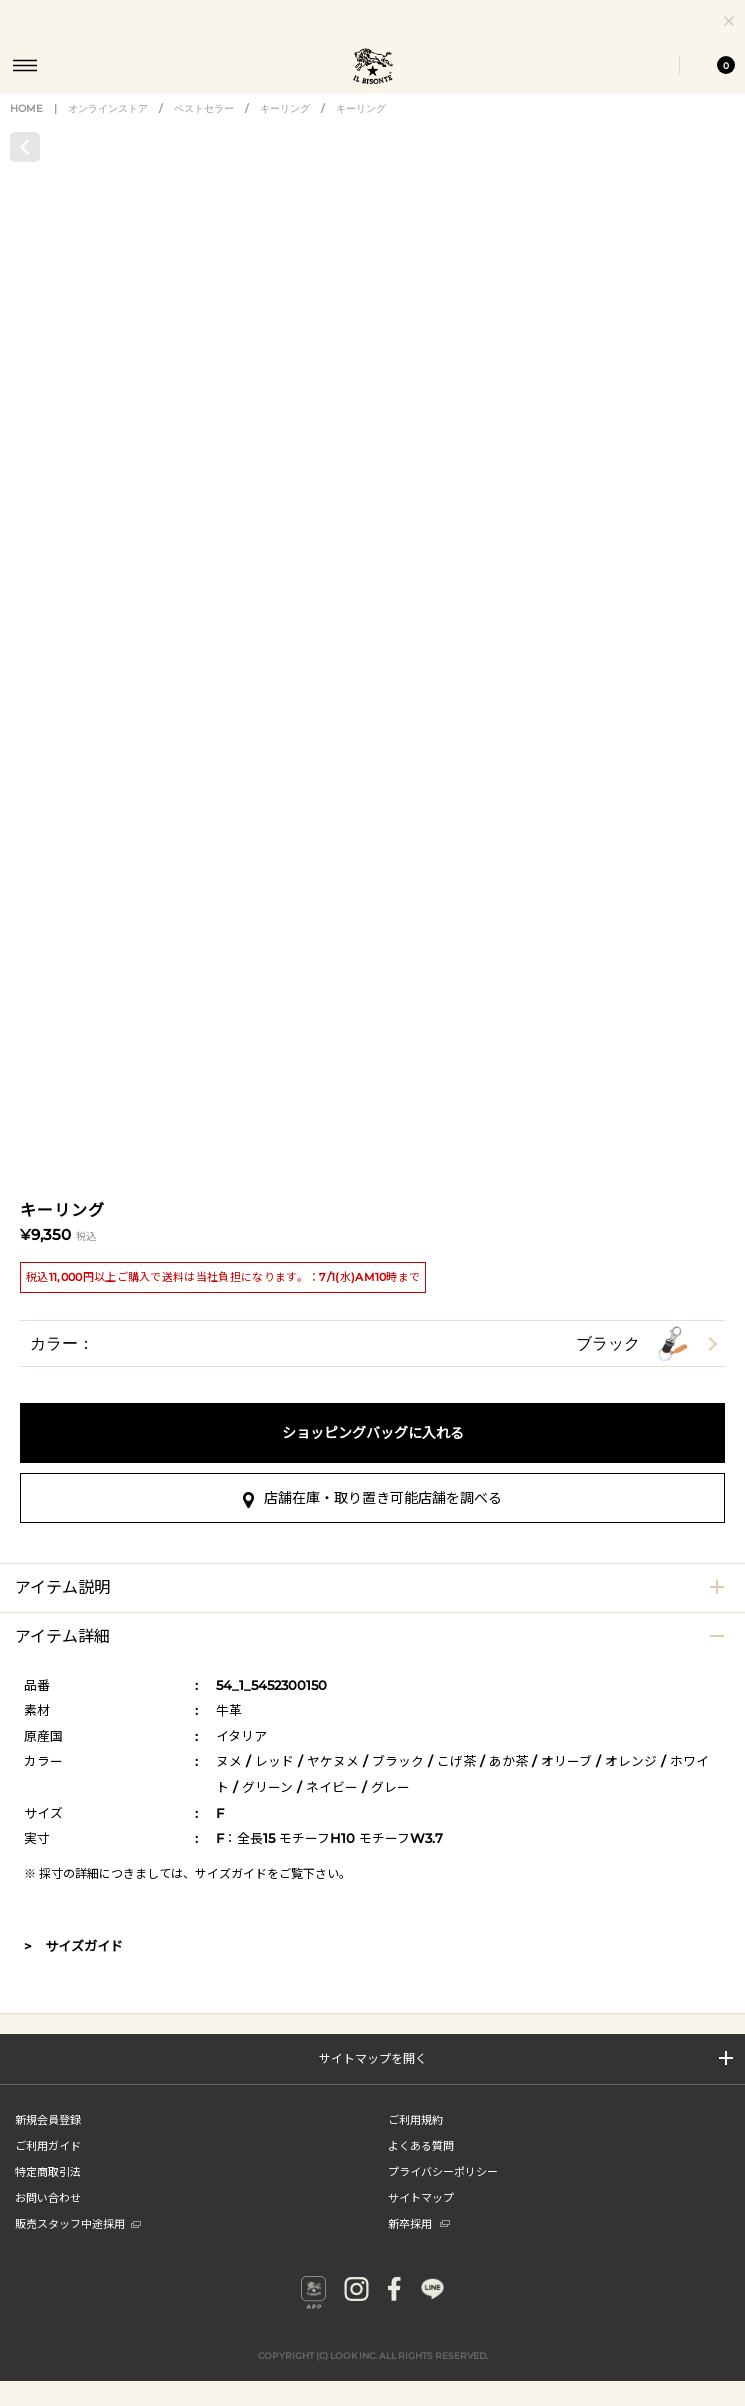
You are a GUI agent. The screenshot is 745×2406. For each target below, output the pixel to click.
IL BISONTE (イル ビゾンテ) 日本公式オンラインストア (373, 68)
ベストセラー (204, 127)
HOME (26, 127)
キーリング (285, 127)
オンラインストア (108, 127)
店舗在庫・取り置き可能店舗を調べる (372, 2118)
